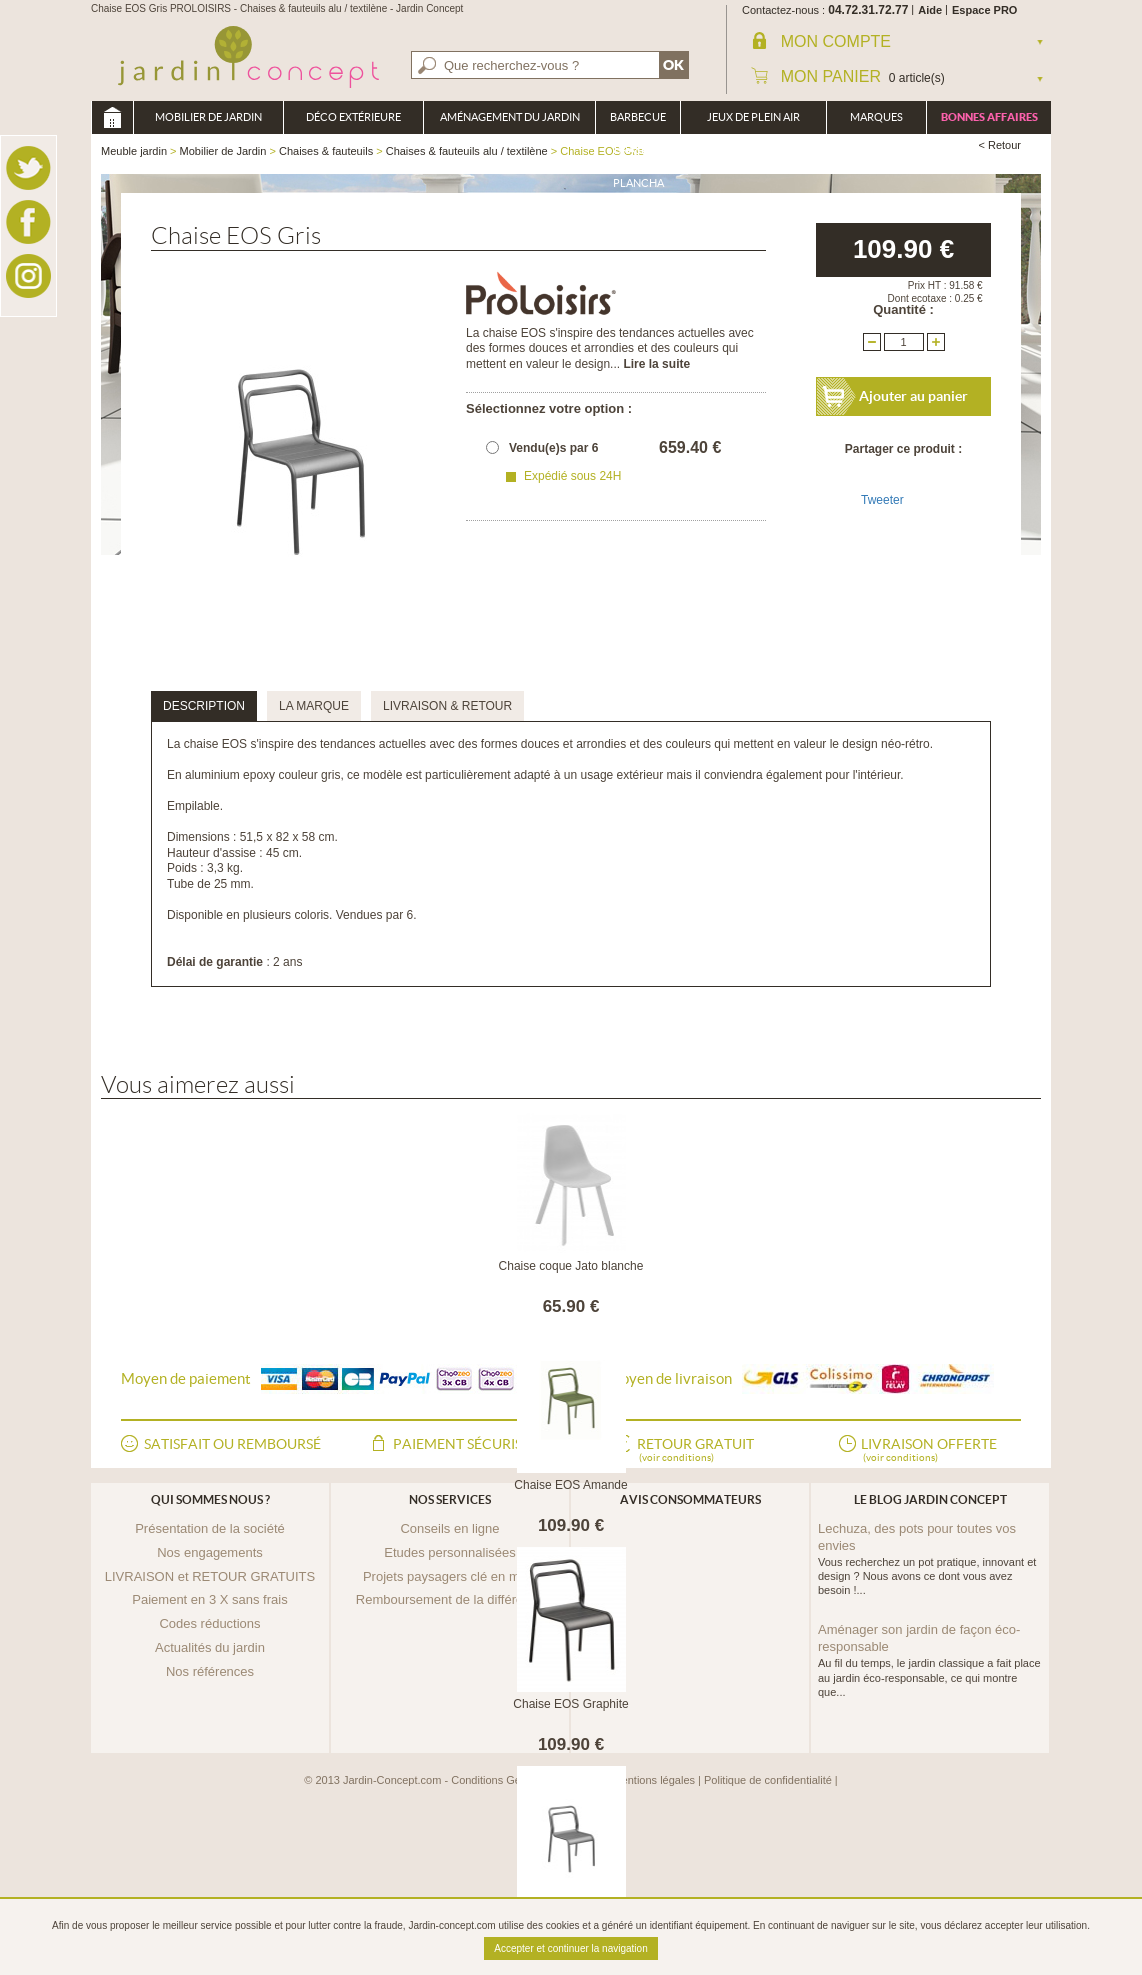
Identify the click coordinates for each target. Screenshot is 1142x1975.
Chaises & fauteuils (326, 151)
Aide (930, 10)
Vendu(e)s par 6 (553, 448)
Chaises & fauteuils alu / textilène (467, 151)
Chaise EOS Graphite (570, 1704)
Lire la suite (656, 364)
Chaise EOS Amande (570, 1485)
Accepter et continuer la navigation (570, 1948)
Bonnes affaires (989, 117)
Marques (876, 117)
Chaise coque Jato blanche (571, 1266)
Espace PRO (984, 10)
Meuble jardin (112, 117)
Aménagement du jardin (510, 117)
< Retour (1000, 145)
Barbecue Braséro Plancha (638, 122)
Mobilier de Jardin (208, 117)
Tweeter (882, 500)
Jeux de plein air (753, 117)
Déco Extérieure (353, 117)
